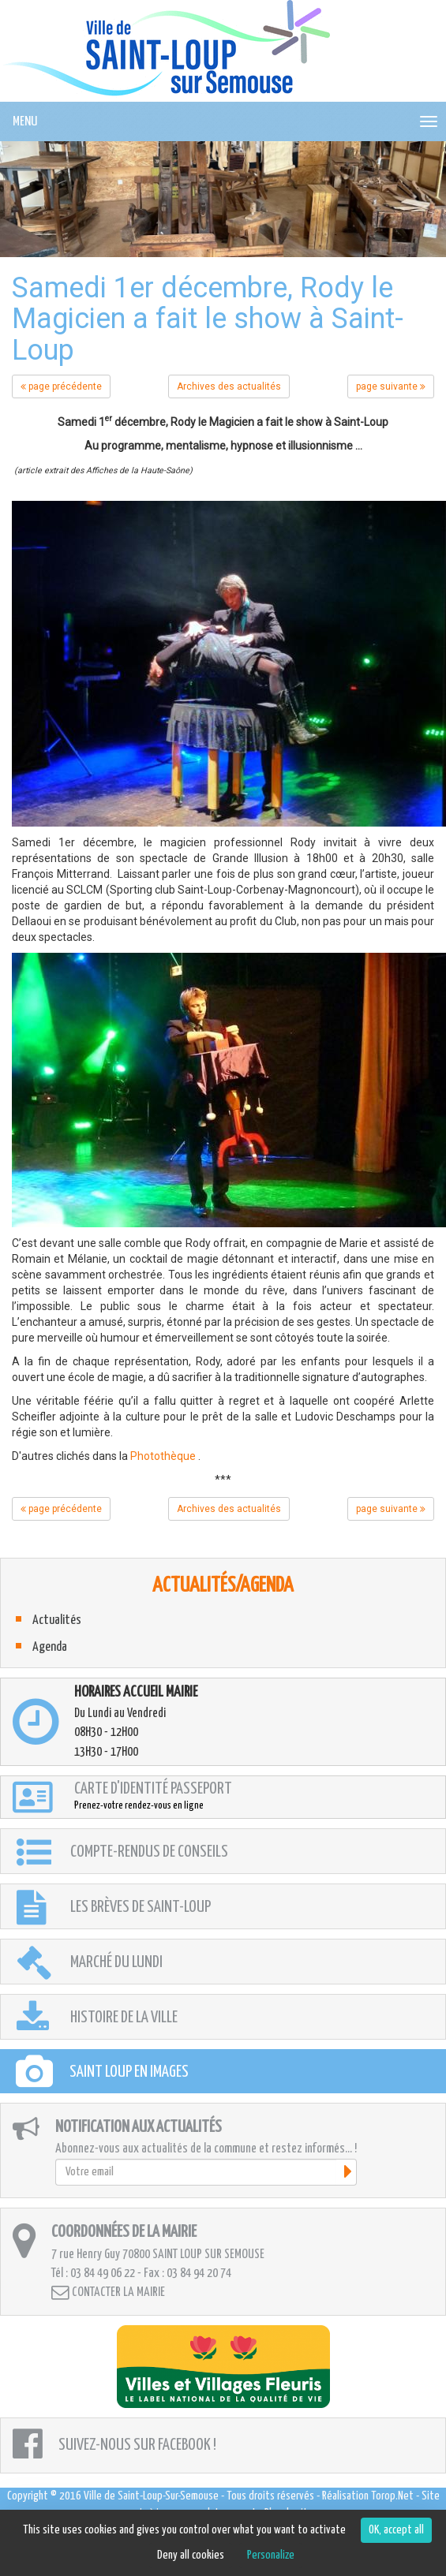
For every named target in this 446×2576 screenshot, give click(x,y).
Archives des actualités (229, 386)
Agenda (49, 1647)
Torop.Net (392, 2496)
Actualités (56, 1620)
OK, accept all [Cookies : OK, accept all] (396, 2530)
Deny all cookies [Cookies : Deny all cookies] (190, 2555)
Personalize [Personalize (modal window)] (270, 2555)
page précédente (61, 386)
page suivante (390, 386)
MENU (25, 122)
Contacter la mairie (108, 2292)
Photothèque (163, 1456)
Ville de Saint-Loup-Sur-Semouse (151, 2496)
